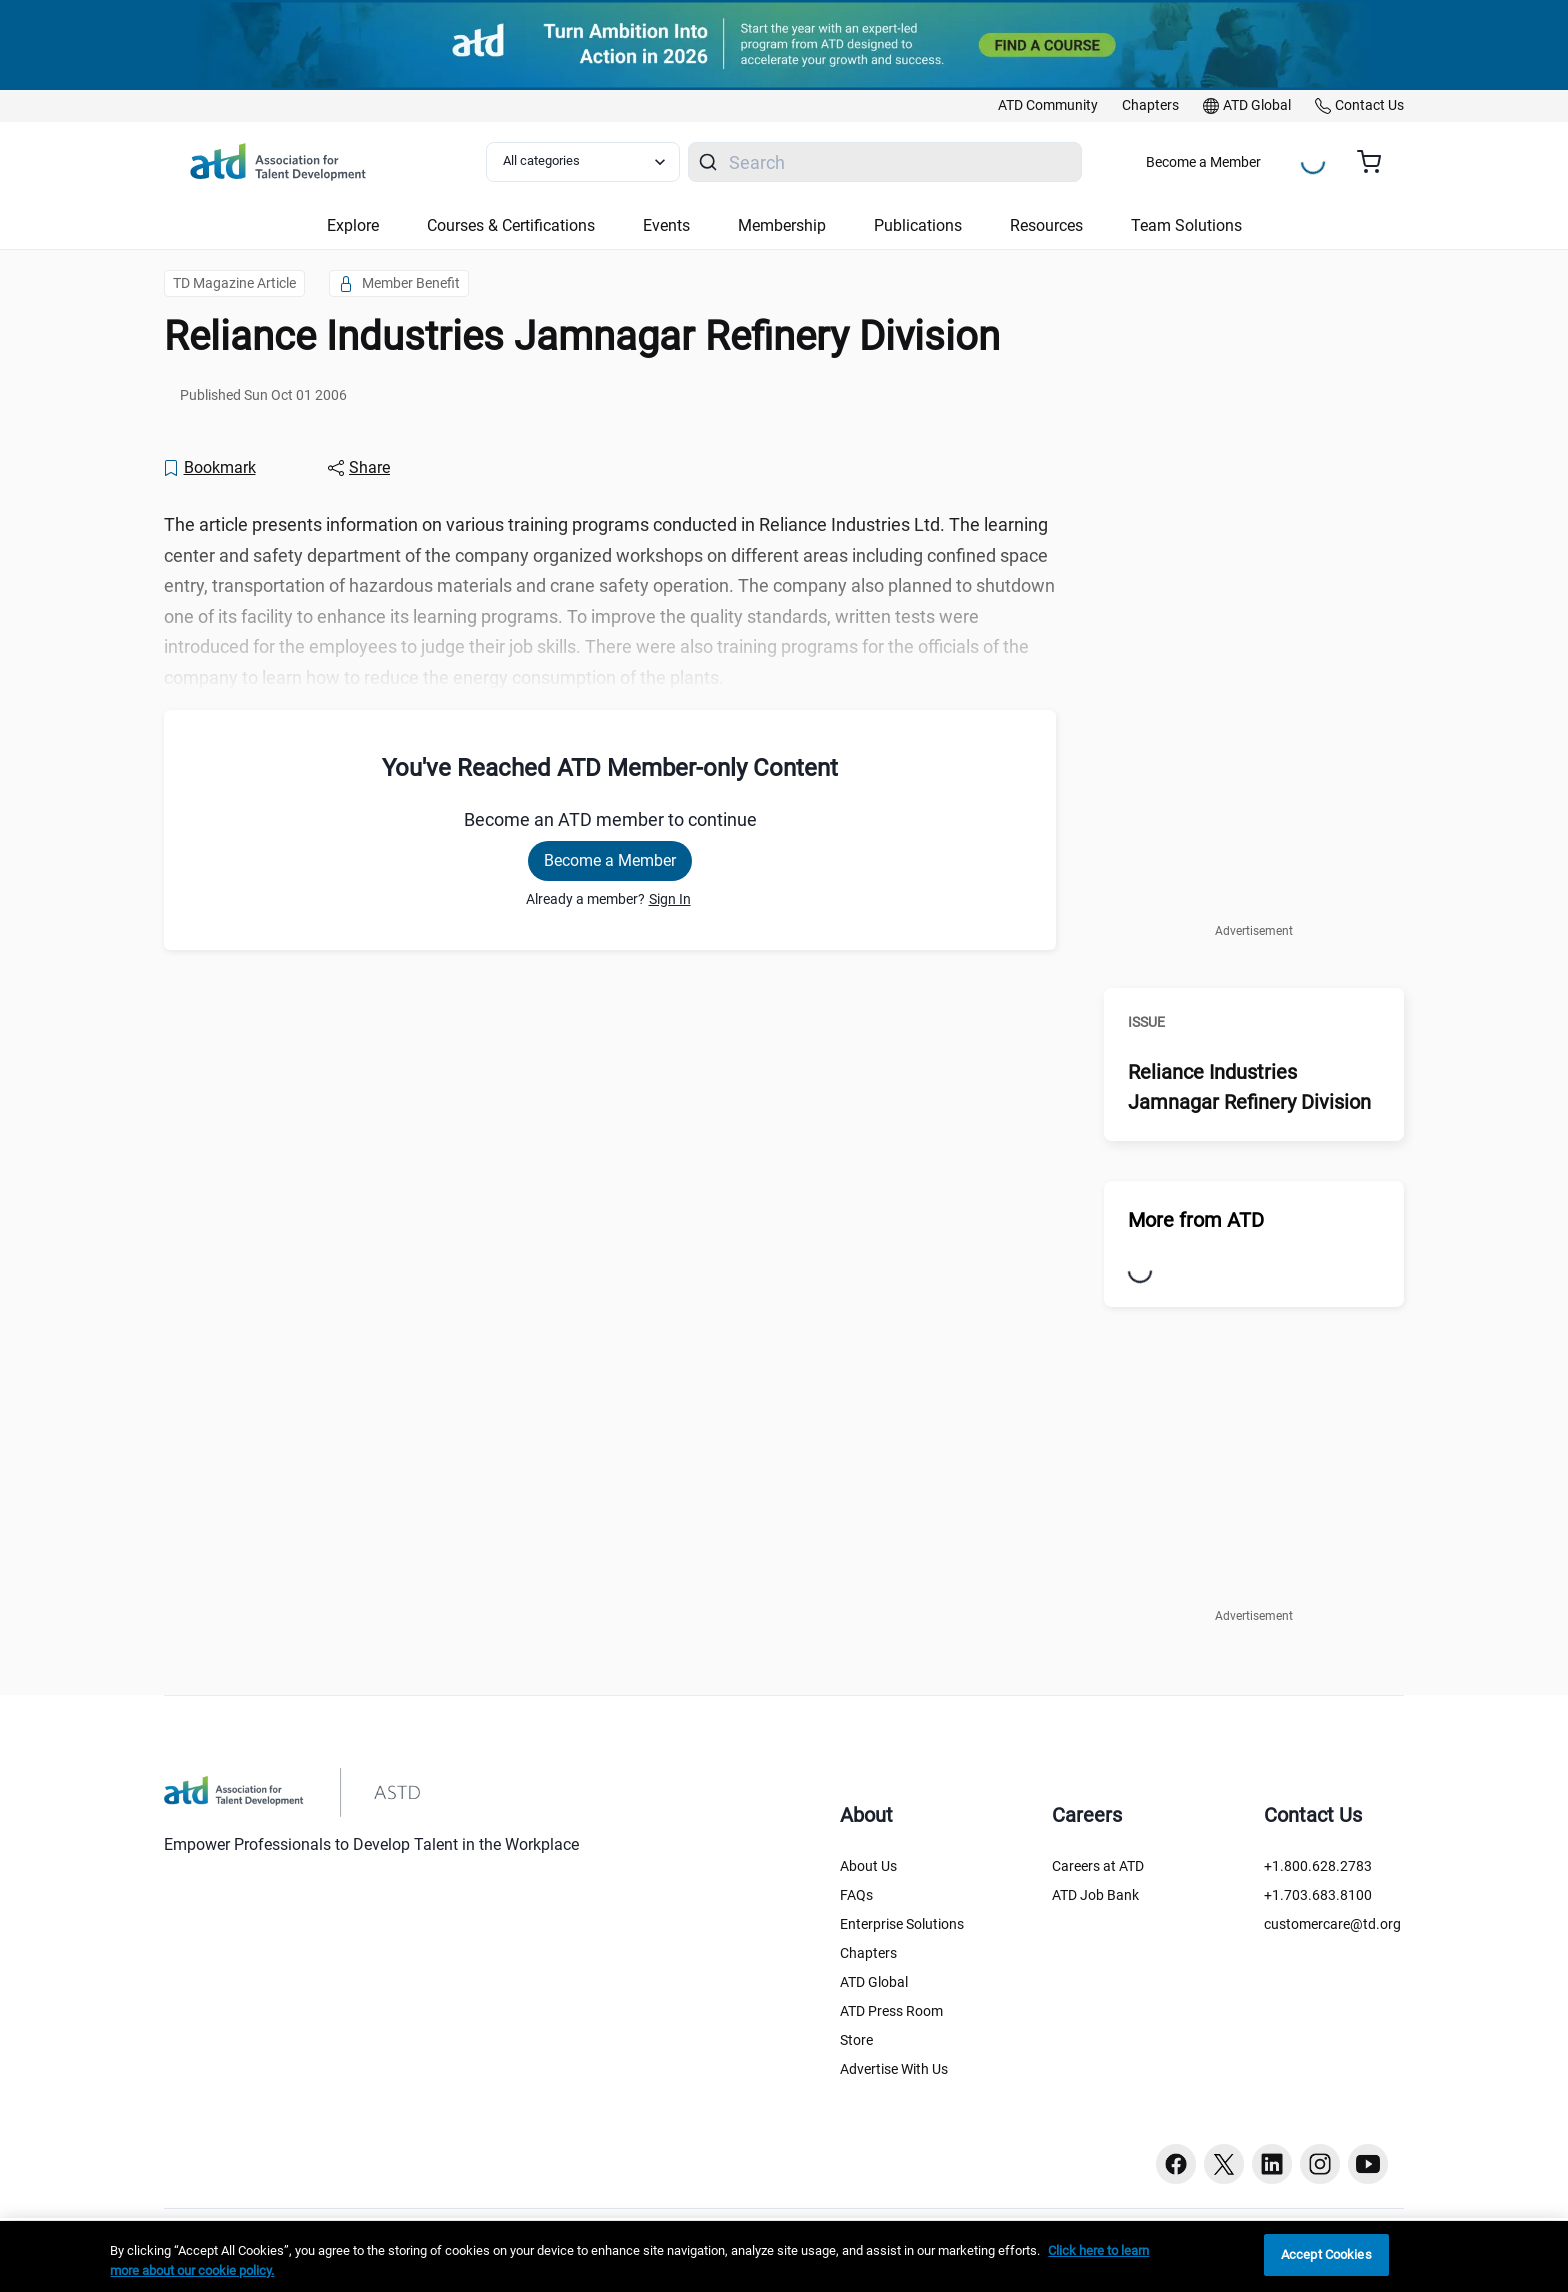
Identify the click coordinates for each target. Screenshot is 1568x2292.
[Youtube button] (1368, 2164)
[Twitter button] (1224, 2164)
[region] (784, 2256)
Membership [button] (782, 225)
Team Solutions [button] (1186, 225)
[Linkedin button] (1272, 2164)
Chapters (868, 1953)
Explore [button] (353, 225)
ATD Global (874, 1982)
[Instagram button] (1320, 2164)
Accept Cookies (1326, 2254)
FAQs (856, 1895)
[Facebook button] (1176, 2164)
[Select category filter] (583, 162)
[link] (1048, 106)
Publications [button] (918, 225)
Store (856, 2040)
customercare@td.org (1332, 1924)
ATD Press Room (891, 2011)
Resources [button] (1046, 225)
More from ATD (1196, 1220)
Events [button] (666, 225)
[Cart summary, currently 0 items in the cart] (1376, 162)
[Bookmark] (209, 468)
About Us (868, 1866)
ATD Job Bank (1095, 1895)
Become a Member (1203, 162)
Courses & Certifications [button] (511, 225)
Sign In (670, 899)
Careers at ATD (1098, 1866)
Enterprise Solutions (902, 1924)
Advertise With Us (894, 2069)
